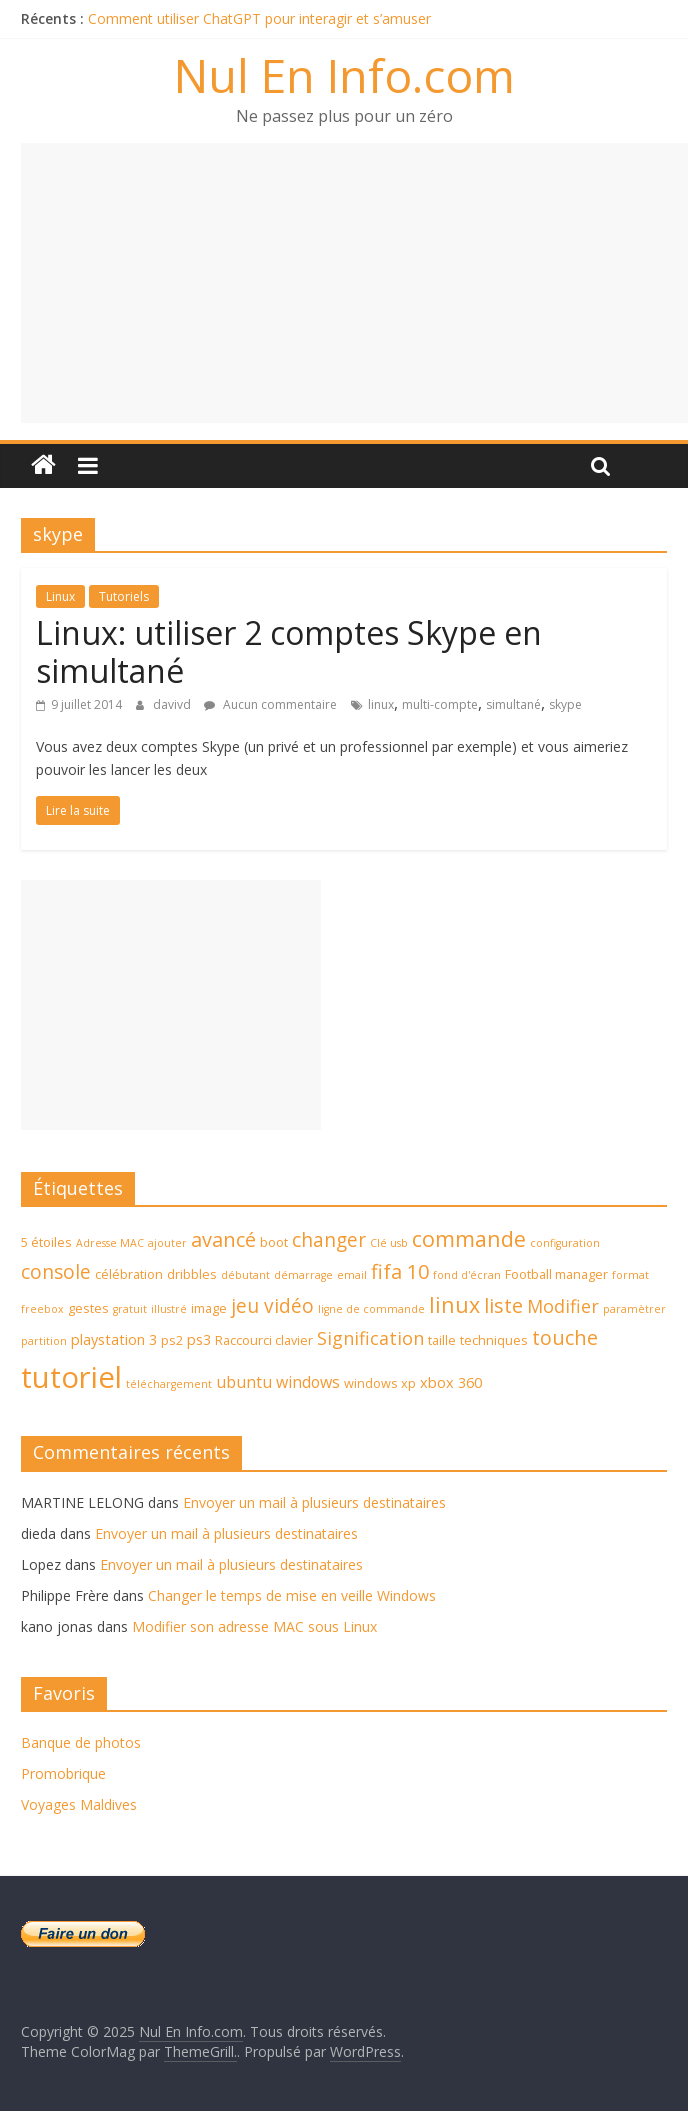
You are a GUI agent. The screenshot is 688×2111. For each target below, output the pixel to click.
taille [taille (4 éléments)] (442, 1340)
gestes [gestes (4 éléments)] (88, 1308)
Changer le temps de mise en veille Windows (292, 1595)
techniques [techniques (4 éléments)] (494, 1340)
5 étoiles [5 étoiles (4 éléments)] (46, 1242)
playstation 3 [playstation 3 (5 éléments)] (114, 1339)
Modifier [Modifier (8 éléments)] (563, 1306)
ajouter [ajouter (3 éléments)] (167, 1243)
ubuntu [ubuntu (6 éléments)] (244, 1382)
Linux (60, 596)
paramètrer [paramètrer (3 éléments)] (634, 1309)
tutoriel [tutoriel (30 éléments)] (71, 1377)
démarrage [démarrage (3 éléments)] (303, 1275)
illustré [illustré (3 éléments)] (169, 1309)
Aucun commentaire (270, 704)
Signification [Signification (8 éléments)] (370, 1338)
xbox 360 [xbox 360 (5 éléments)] (451, 1382)
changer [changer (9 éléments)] (329, 1240)
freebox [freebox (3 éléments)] (42, 1309)
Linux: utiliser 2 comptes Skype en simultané (289, 651)
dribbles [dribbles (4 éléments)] (192, 1274)
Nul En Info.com (344, 75)
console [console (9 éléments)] (56, 1272)
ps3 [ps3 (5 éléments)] (199, 1339)
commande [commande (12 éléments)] (469, 1238)
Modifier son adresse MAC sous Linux (254, 1626)
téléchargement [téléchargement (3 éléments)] (169, 1384)
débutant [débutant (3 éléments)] (245, 1275)
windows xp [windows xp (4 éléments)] (380, 1383)
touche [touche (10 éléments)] (565, 1337)
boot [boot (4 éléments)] (274, 1242)
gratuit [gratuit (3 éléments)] (130, 1309)
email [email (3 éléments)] (352, 1275)
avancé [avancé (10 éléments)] (223, 1239)
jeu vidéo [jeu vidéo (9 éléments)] (272, 1306)
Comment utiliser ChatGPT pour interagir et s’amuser (259, 18)
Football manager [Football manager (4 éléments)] (556, 1274)
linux (381, 704)
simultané (513, 704)
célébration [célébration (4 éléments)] (129, 1274)
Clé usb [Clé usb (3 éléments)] (389, 1243)
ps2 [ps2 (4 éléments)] (172, 1340)
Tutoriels (124, 596)
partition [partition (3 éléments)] (44, 1341)
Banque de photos (81, 1742)
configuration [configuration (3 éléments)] (565, 1243)
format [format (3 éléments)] (630, 1275)
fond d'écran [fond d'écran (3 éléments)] (467, 1275)
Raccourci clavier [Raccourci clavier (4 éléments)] (264, 1340)
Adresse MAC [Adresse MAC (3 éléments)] (110, 1243)
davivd (173, 704)
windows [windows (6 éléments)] (308, 1382)
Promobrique (63, 1773)
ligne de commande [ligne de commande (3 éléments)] (371, 1309)
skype (565, 704)
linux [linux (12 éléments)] (454, 1304)
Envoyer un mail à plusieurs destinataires (314, 1502)
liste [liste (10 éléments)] (503, 1305)
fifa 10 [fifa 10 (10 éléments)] (400, 1271)
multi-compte (440, 704)
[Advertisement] (354, 283)
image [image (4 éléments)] (209, 1308)
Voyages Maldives (79, 1804)
